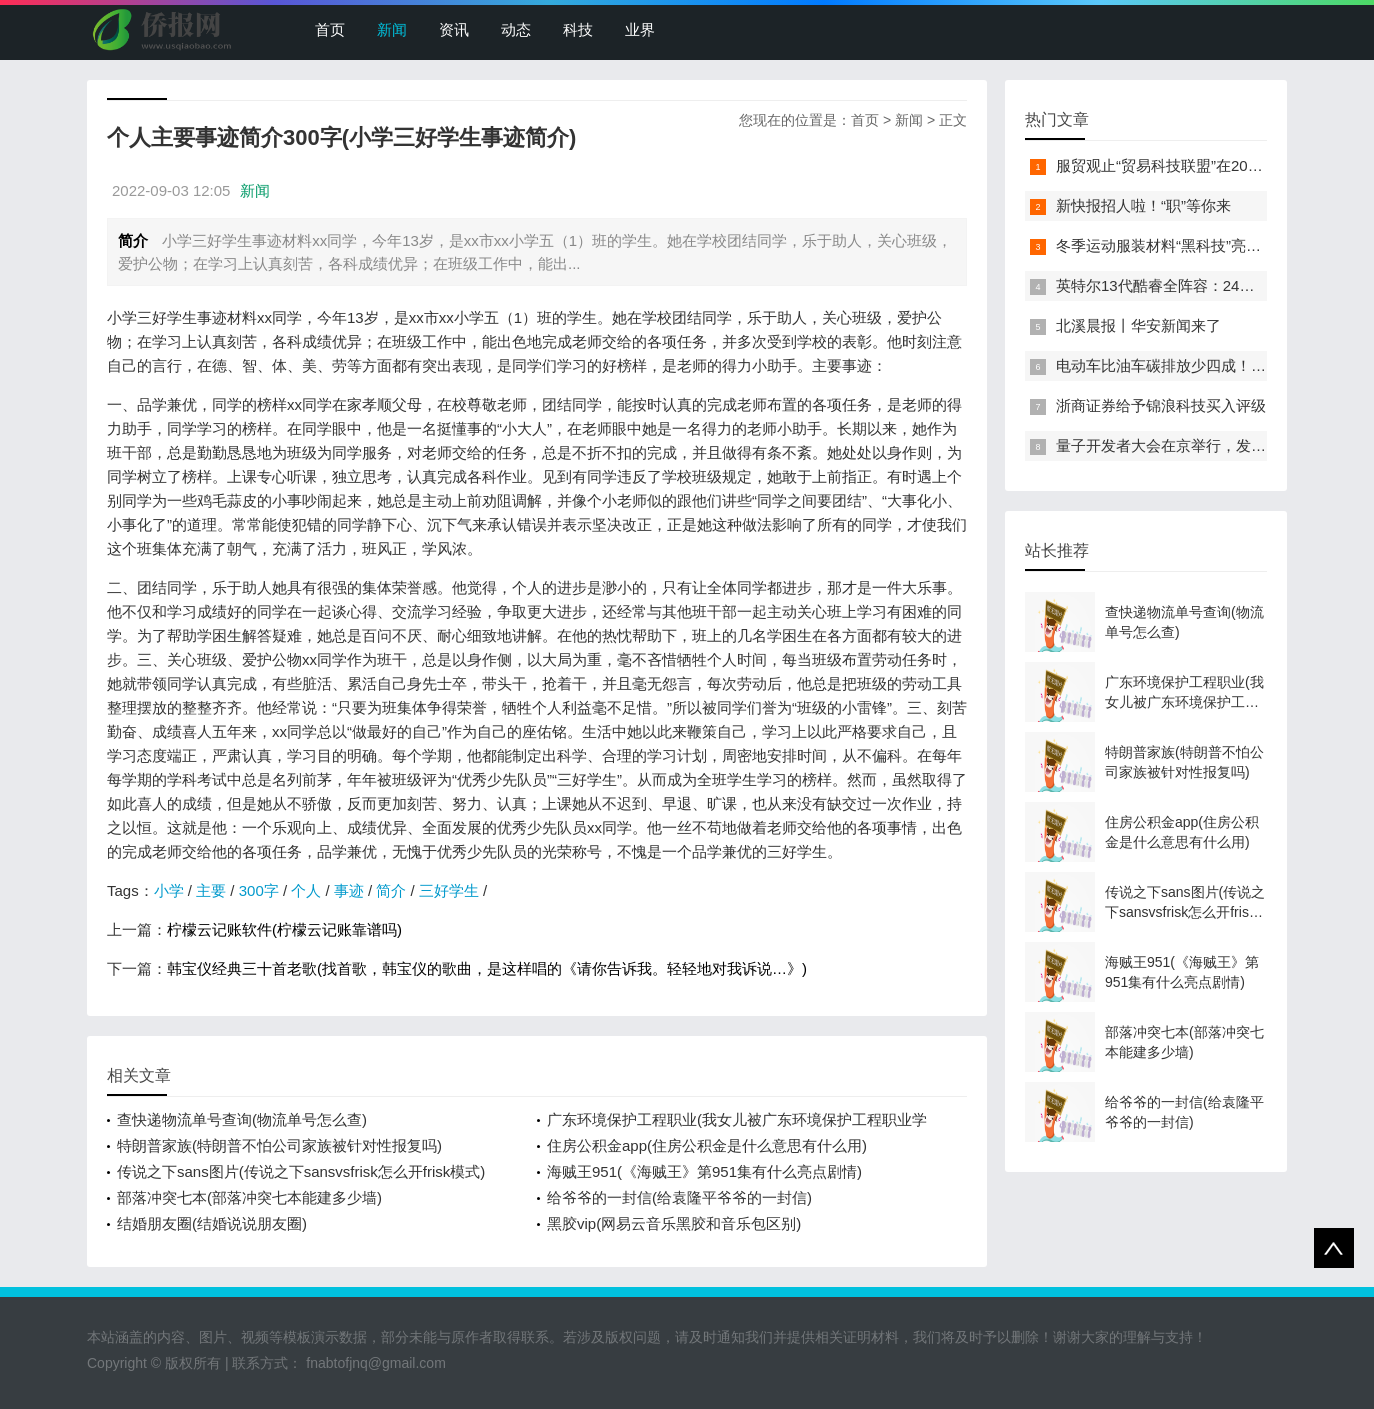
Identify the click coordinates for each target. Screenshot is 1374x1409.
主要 (211, 890)
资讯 (454, 29)
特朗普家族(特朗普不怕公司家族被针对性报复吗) (279, 1145)
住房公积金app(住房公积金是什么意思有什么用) (707, 1145)
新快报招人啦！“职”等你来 (1143, 205)
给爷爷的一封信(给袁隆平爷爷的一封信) (679, 1197)
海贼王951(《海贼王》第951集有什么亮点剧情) (704, 1171)
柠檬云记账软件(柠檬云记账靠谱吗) (284, 929)
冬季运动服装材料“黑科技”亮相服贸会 (1181, 245)
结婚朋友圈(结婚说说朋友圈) (212, 1223)
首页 (330, 29)
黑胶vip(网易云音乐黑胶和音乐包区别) (674, 1223)
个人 (306, 890)
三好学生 (449, 890)
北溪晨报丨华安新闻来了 (1138, 325)
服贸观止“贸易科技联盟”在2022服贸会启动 (1197, 165)
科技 (578, 29)
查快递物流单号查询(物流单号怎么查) (242, 1119)
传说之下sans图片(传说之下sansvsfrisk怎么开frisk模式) (301, 1171)
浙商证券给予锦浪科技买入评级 (1161, 405)
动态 (516, 29)
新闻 (392, 29)
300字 (259, 890)
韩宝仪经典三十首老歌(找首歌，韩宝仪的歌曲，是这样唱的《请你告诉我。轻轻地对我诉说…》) (487, 968)
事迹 (349, 890)
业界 (640, 29)
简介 (391, 890)
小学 (169, 890)
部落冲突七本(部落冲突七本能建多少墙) (249, 1197)
